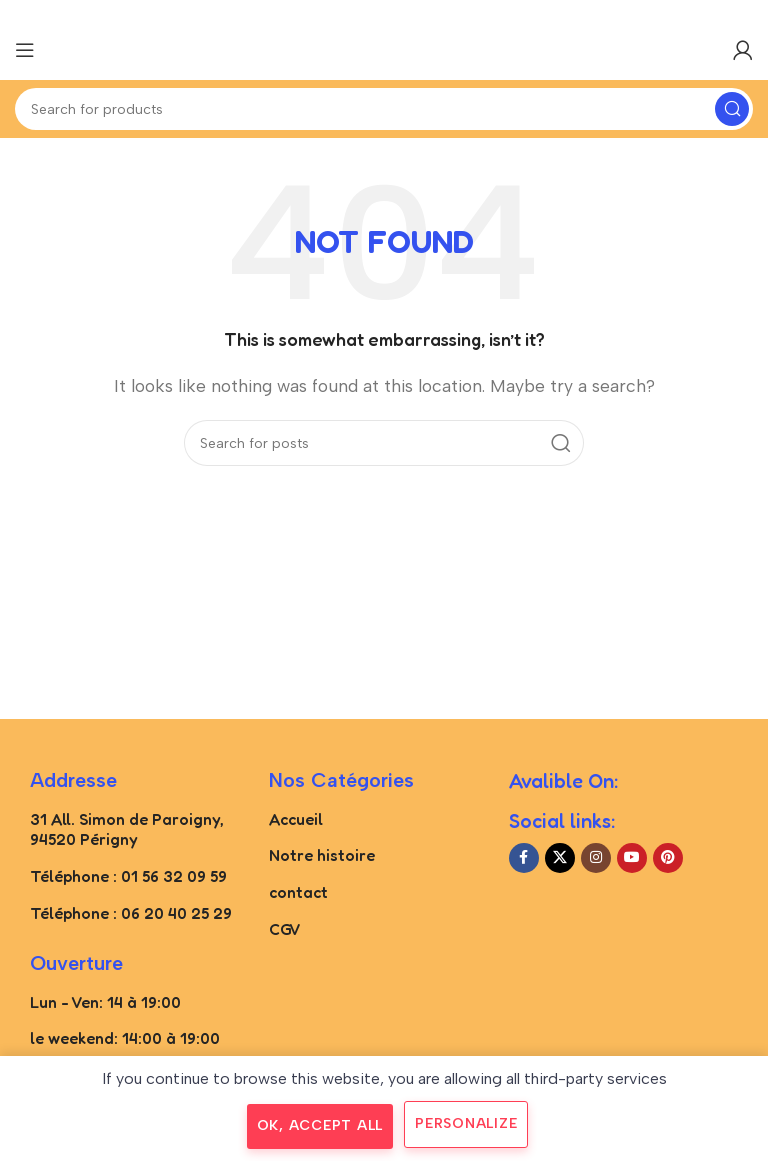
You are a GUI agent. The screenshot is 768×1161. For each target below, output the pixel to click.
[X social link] (560, 858)
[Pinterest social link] (668, 858)
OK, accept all (320, 1125)
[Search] (384, 109)
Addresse (73, 780)
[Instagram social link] (596, 858)
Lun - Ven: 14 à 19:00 (105, 1002)
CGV (285, 929)
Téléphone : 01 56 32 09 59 (128, 876)
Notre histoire (322, 855)
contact (298, 892)
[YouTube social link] (632, 858)
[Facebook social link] (524, 858)
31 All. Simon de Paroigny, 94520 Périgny (127, 829)
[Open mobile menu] (25, 50)
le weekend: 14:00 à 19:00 (125, 1038)
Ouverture (76, 963)
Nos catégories (341, 780)
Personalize (466, 1123)
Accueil (296, 819)
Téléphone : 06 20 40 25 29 (131, 913)
